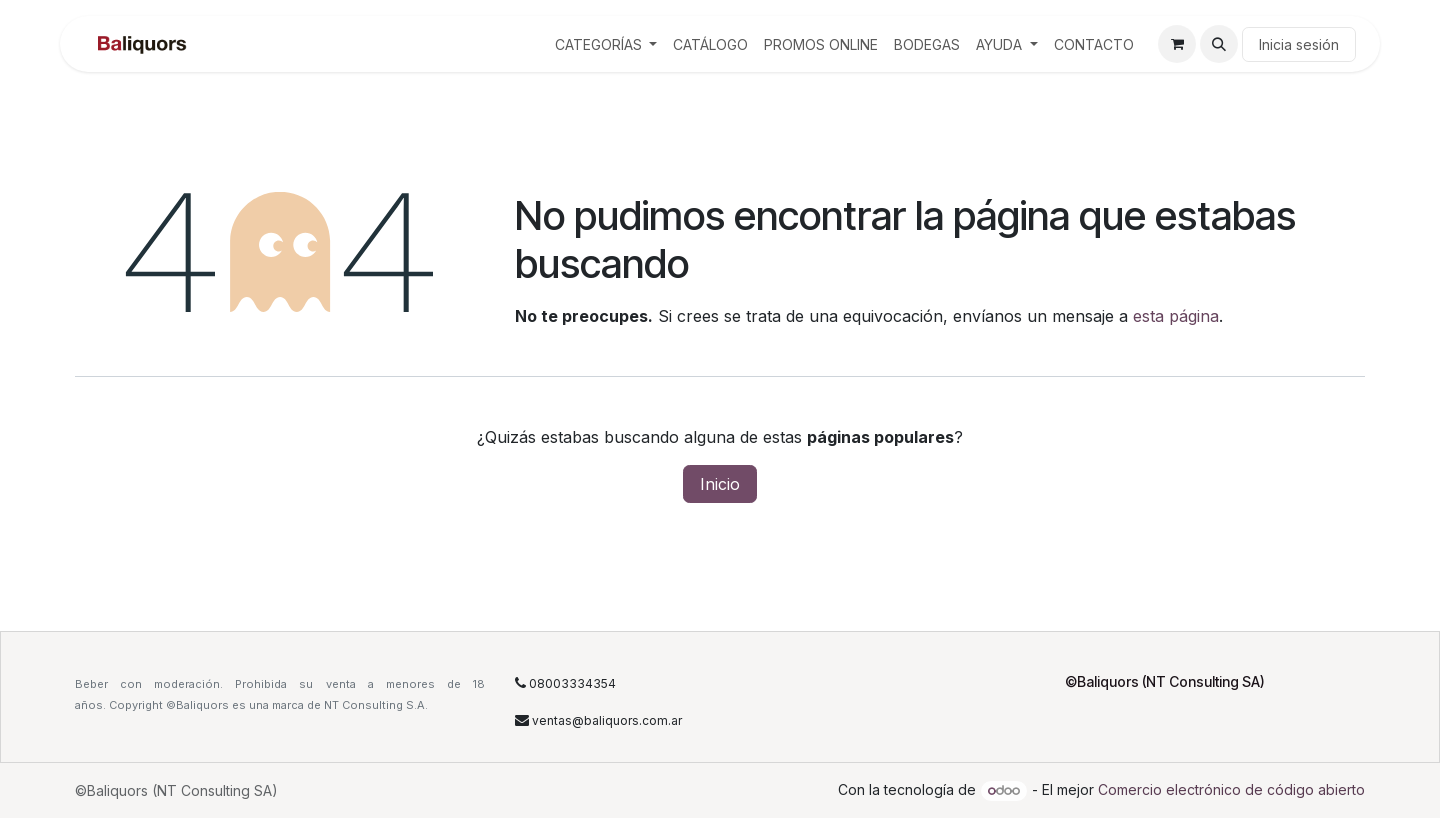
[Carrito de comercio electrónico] (1177, 44)
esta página (1176, 316)
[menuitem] (606, 44)
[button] (1219, 44)
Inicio (720, 484)
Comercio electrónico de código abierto (1231, 789)
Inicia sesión (1299, 44)
